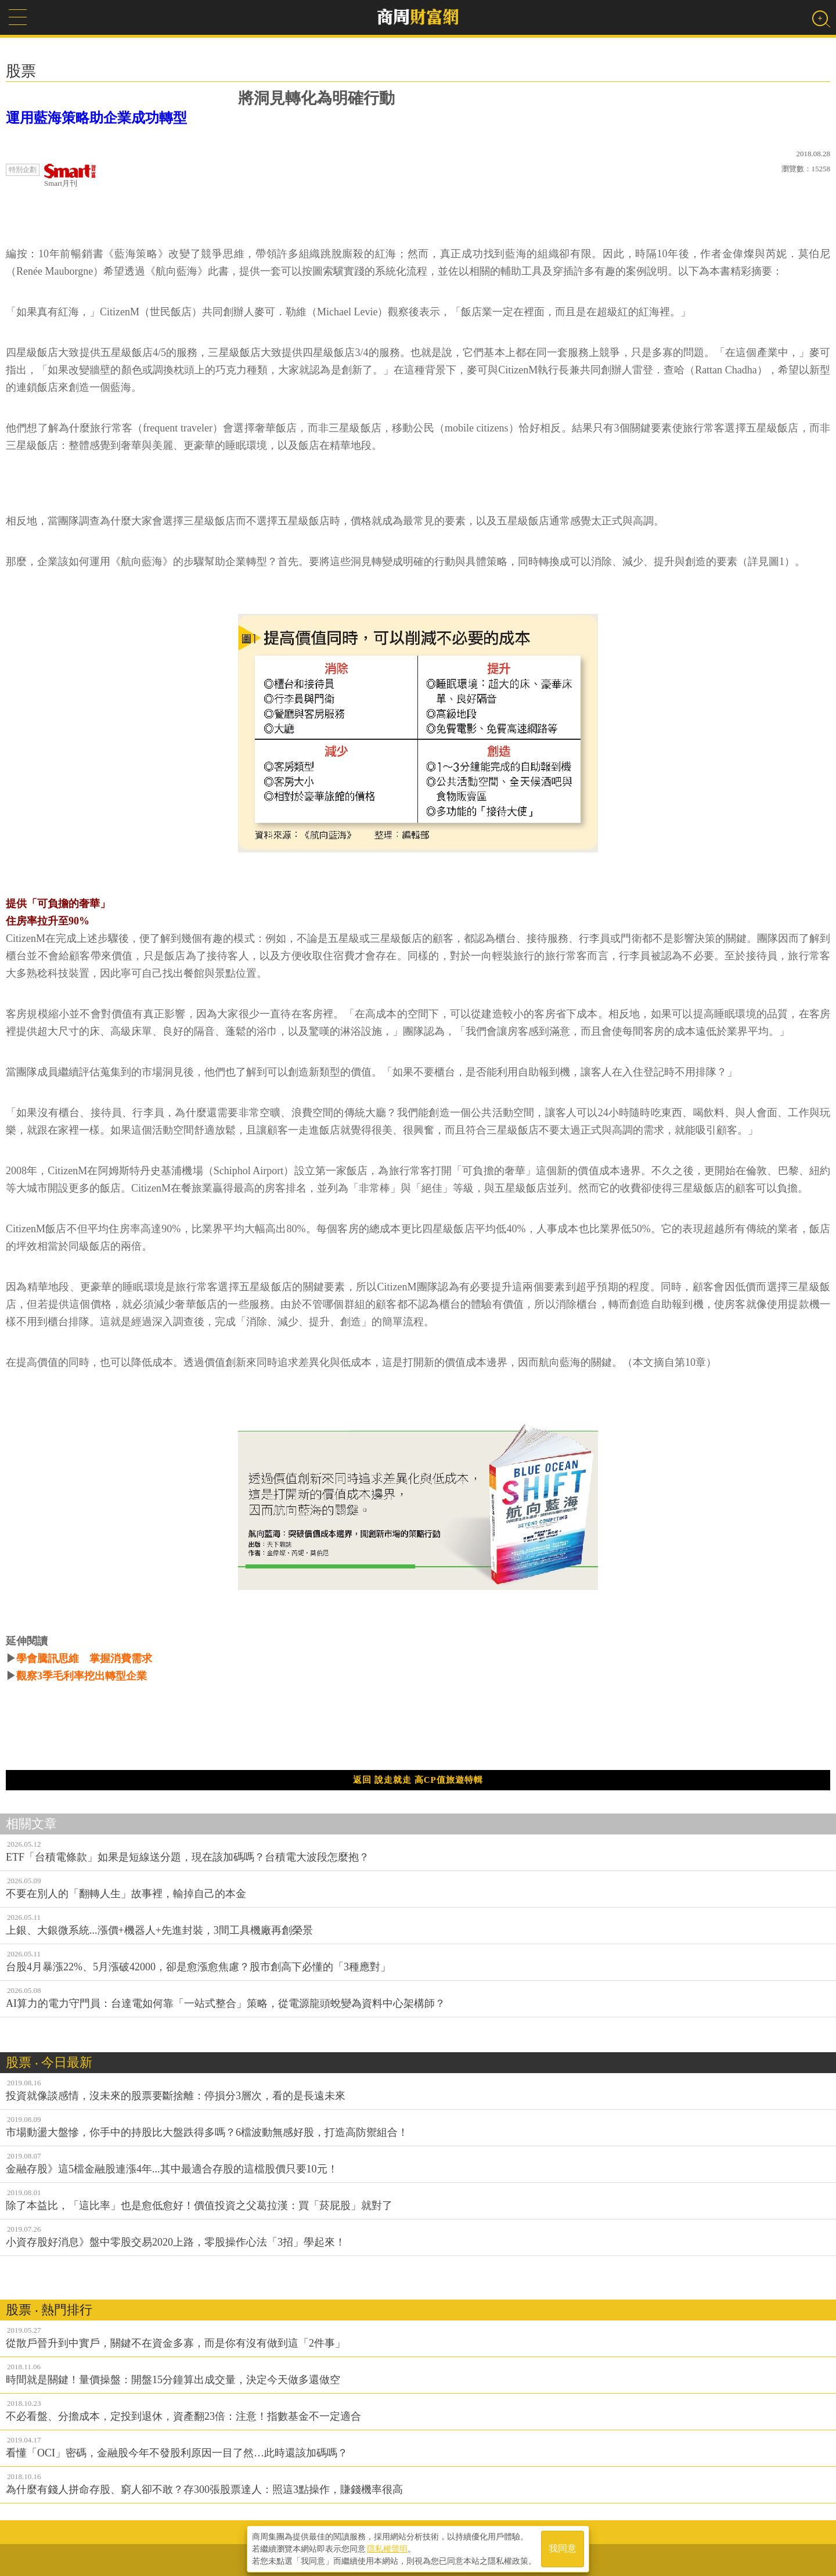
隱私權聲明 (387, 2547)
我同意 (562, 2548)
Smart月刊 (70, 176)
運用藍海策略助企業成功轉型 (96, 117)
